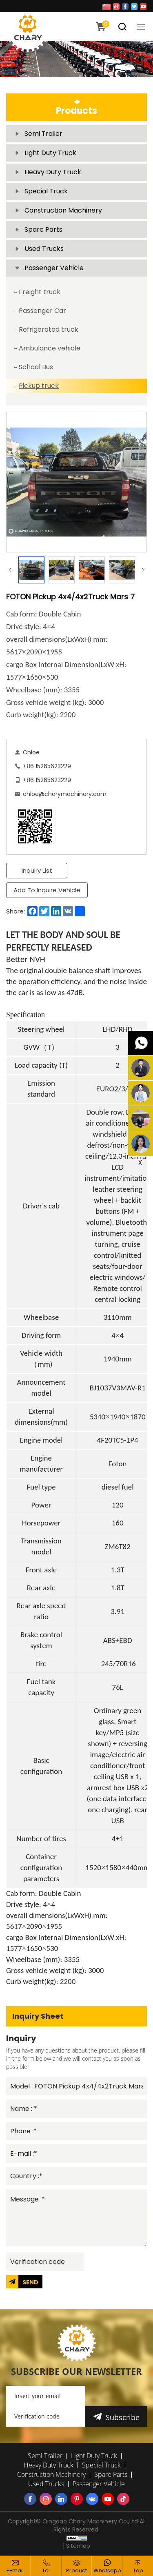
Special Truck (46, 191)
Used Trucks (44, 248)
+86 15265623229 (47, 766)
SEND (30, 2282)
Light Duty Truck (50, 152)
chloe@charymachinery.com (64, 794)
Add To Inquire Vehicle (46, 890)
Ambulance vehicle (49, 348)
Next (143, 570)
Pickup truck (39, 385)
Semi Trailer (43, 133)
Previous (9, 570)
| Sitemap (76, 2546)
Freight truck (39, 292)
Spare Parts (43, 229)
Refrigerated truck (48, 329)
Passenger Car (42, 310)
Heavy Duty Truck (52, 172)
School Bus (36, 367)
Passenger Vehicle (54, 268)
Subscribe (123, 2417)
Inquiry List (37, 870)
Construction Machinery (63, 210)
